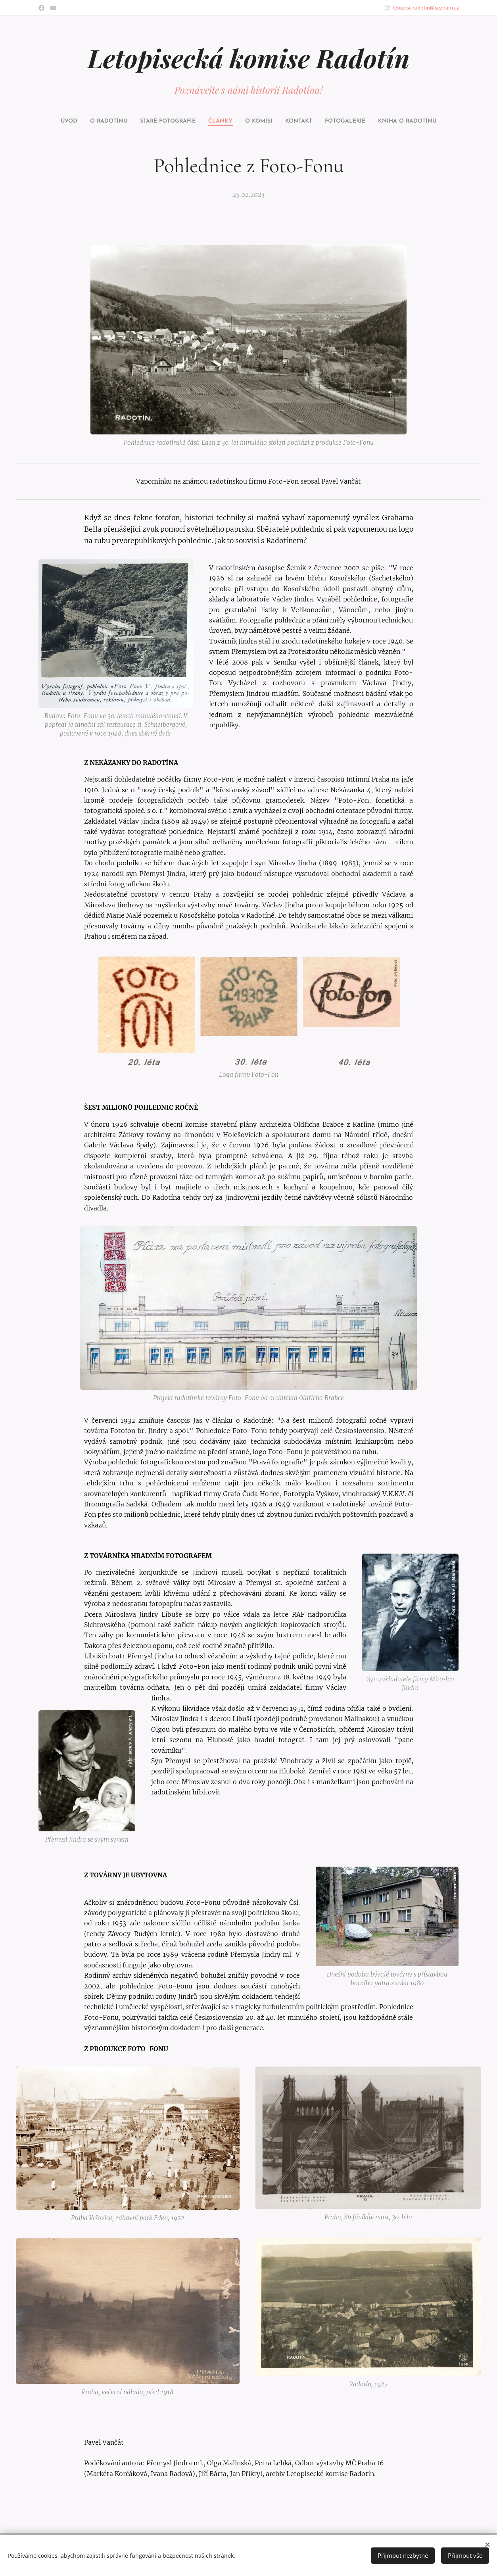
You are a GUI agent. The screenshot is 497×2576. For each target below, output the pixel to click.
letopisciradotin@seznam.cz (426, 7)
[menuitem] (65, 121)
